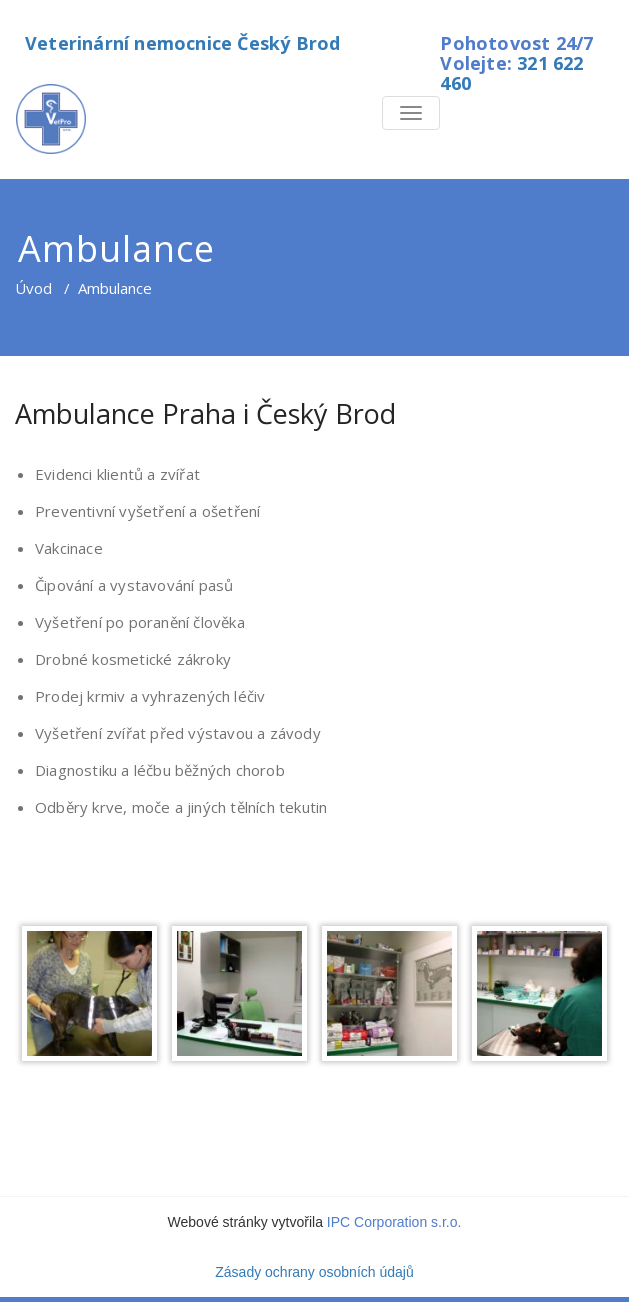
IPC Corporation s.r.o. (394, 1222)
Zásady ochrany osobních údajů (314, 1272)
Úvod (33, 288)
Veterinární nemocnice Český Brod (182, 43)
